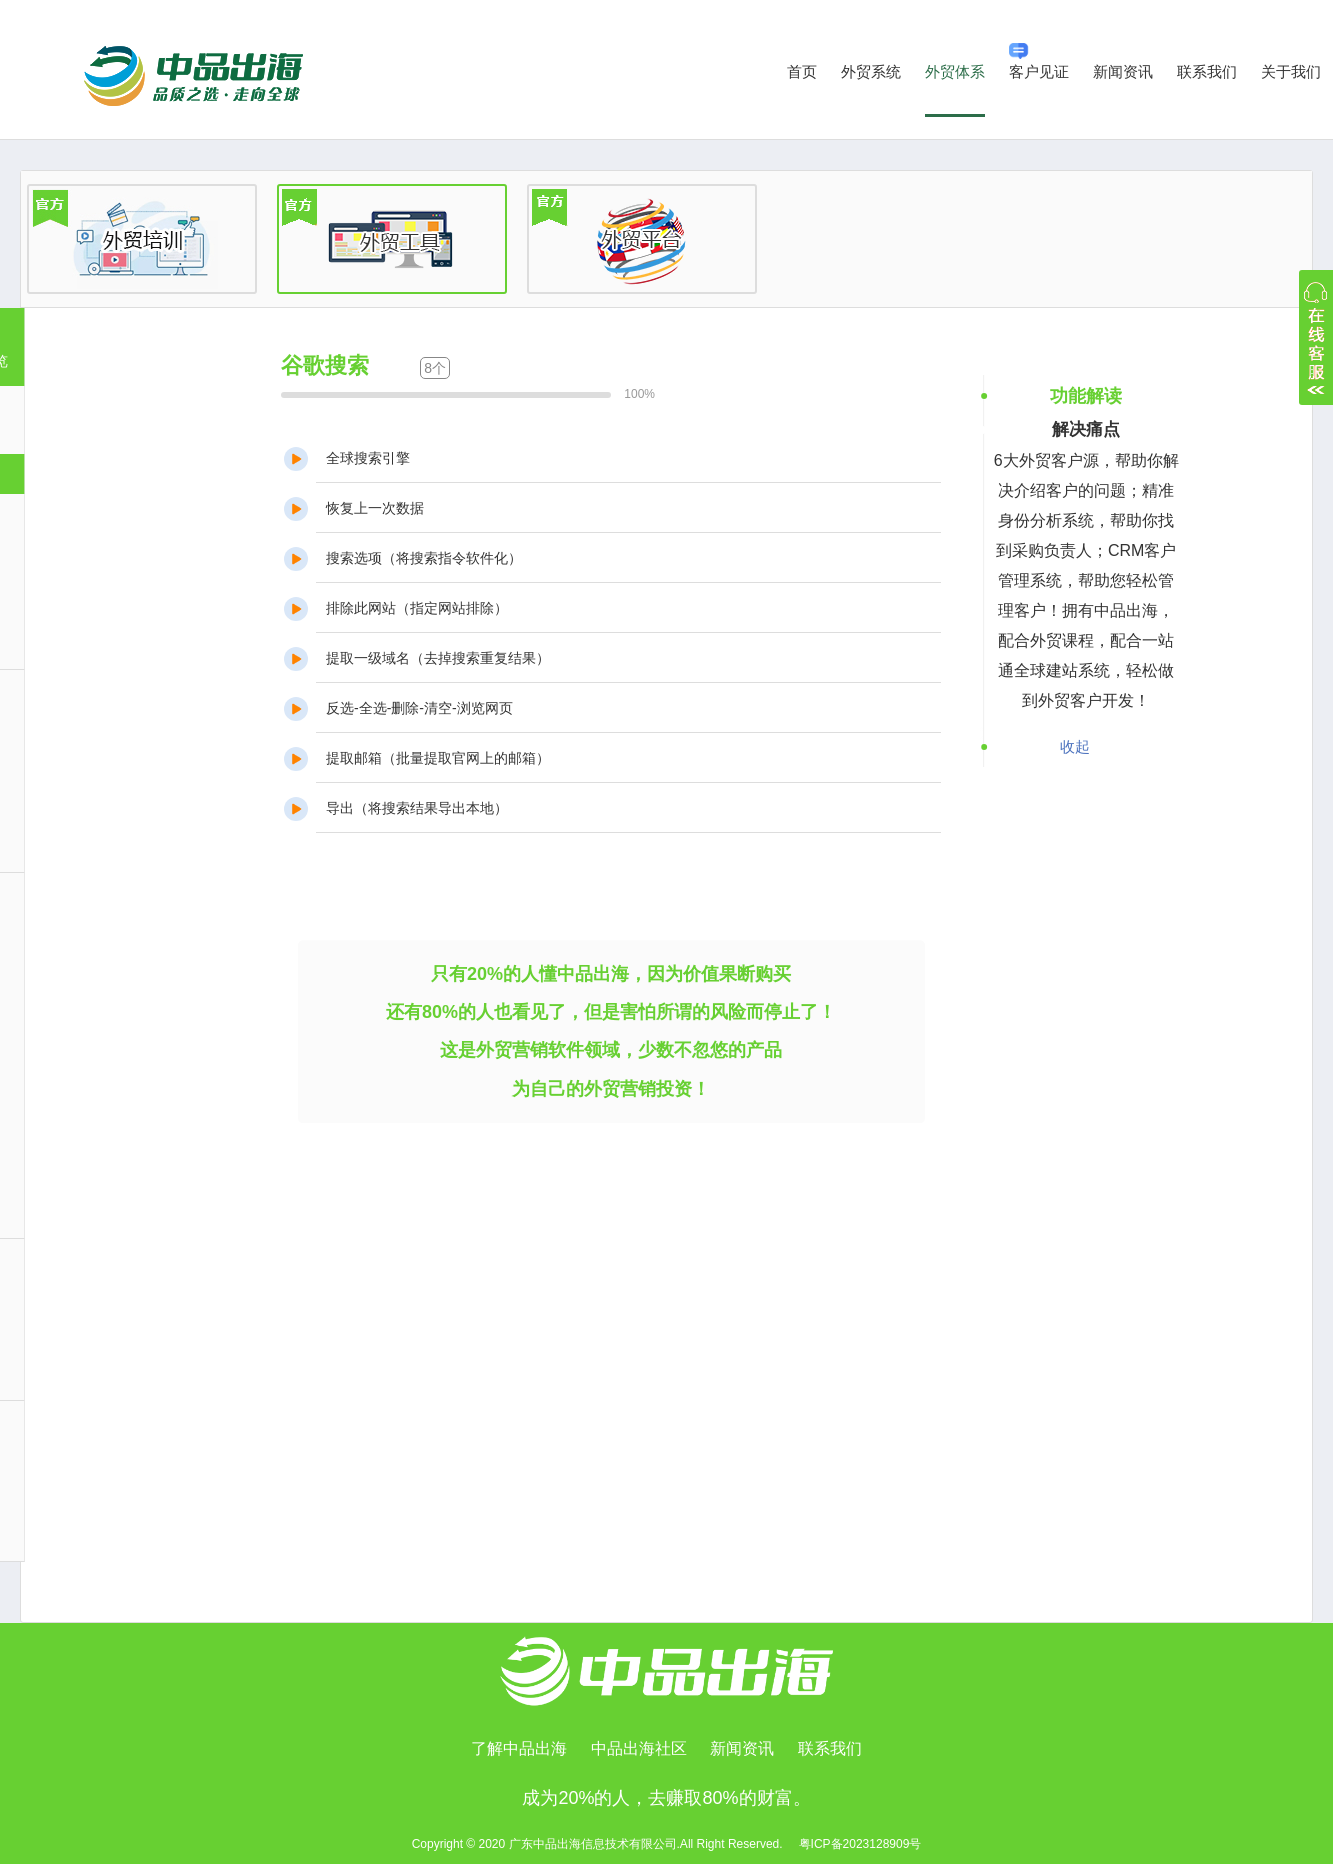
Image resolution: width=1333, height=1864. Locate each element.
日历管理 (84, 1043)
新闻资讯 (1123, 71)
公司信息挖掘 (98, 758)
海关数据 (84, 556)
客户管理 (84, 1084)
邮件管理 (84, 961)
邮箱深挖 (84, 799)
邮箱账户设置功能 (112, 1327)
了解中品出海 (519, 1748)
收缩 (1316, 337)
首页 (802, 71)
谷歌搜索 (84, 474)
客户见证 (1039, 61)
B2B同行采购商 (105, 597)
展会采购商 (91, 515)
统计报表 (84, 1166)
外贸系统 (871, 71)
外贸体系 (955, 71)
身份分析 (84, 841)
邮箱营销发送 (98, 1368)
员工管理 (84, 1002)
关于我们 (1291, 71)
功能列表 (84, 1488)
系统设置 (84, 1207)
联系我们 (1207, 71)
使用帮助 (84, 1530)
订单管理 (84, 1125)
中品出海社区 (639, 1748)
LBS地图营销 (83, 637)
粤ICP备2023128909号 (860, 1844)
